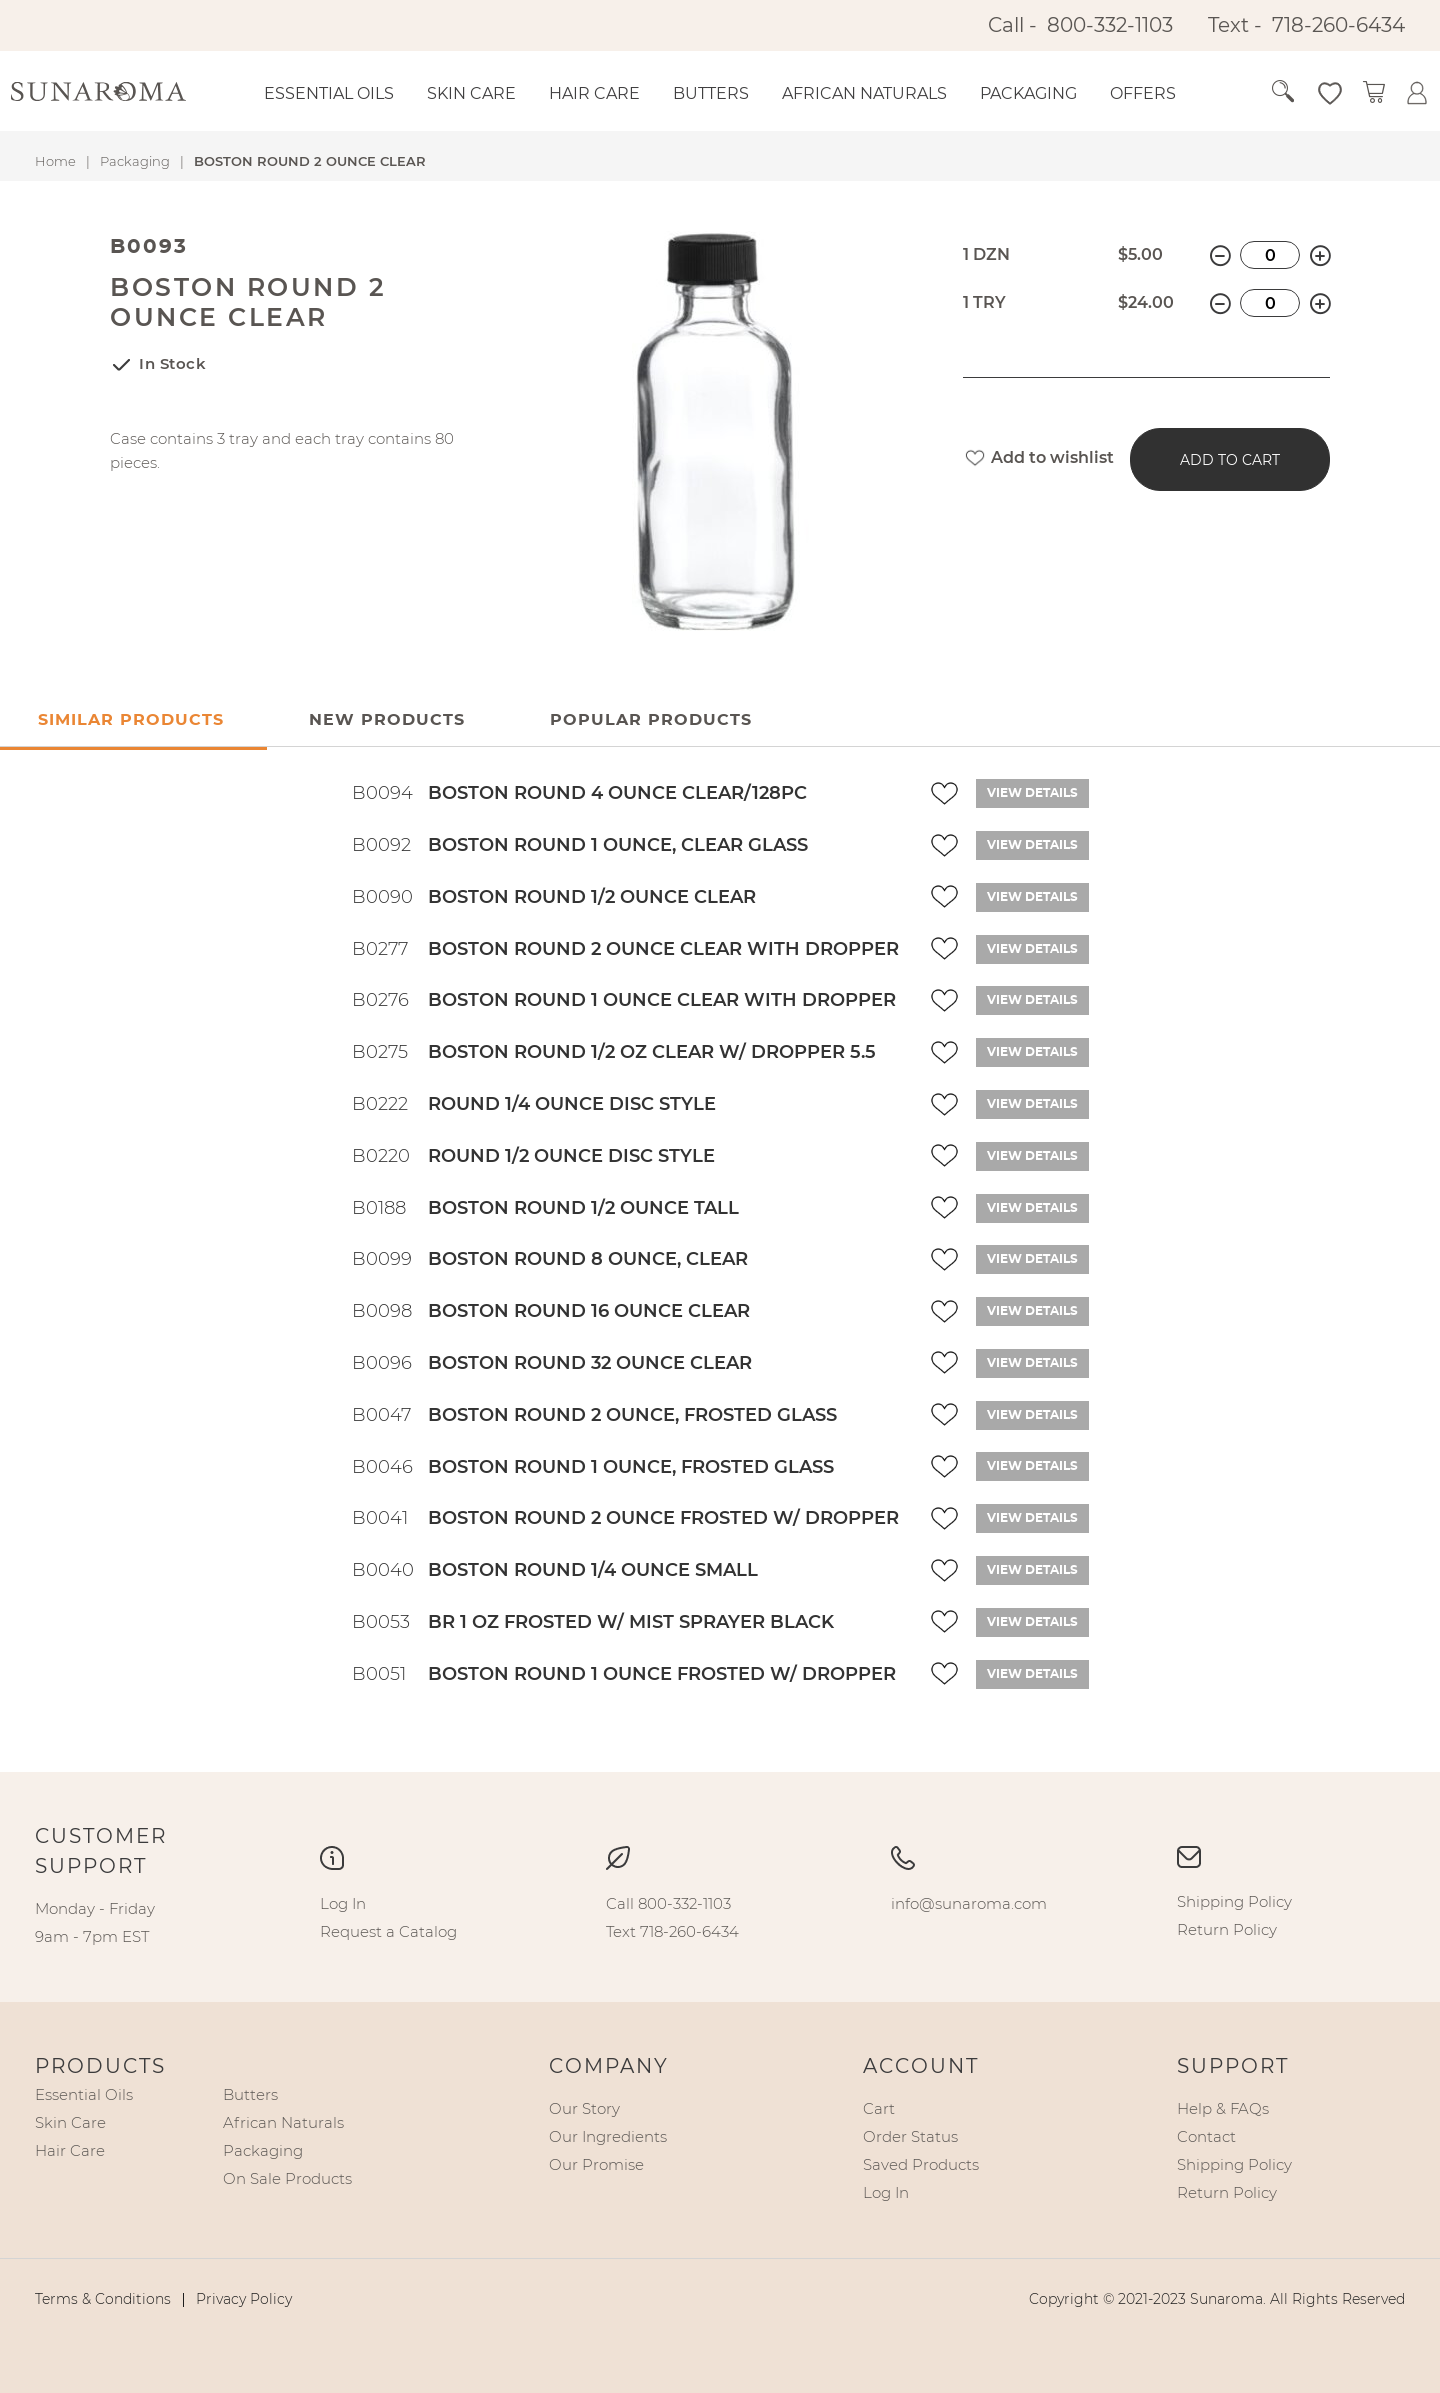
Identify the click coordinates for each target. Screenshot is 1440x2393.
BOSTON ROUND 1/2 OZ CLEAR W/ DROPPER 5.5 (652, 1052)
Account (921, 2066)
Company (609, 2066)
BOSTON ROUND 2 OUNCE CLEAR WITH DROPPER (663, 949)
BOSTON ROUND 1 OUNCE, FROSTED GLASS (631, 1467)
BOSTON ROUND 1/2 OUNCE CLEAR (592, 897)
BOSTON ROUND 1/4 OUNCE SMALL (593, 1570)
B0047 (381, 1415)
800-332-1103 (1110, 25)
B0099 (382, 1259)
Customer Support (101, 1851)
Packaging (135, 161)
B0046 (382, 1467)
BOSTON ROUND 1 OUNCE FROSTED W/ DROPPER (662, 1674)
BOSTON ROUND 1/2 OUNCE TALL (583, 1208)
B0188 (379, 1208)
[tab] (387, 720)
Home (55, 161)
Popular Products (651, 720)
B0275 (380, 1052)
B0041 (380, 1518)
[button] (1306, 92)
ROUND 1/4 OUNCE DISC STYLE (572, 1104)
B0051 (379, 1674)
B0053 (381, 1622)
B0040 (383, 1570)
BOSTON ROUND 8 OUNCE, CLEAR (588, 1259)
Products (100, 2066)
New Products (387, 720)
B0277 (380, 949)
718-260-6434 (1338, 25)
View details (1032, 793)
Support (1233, 2066)
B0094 (382, 793)
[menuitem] (329, 94)
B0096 (382, 1363)
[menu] (736, 94)
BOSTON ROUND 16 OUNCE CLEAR (589, 1311)
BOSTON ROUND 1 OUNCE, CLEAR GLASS (618, 845)
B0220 (381, 1156)
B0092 (381, 845)
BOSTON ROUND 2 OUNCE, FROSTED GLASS (632, 1415)
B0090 (382, 897)
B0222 (380, 1104)
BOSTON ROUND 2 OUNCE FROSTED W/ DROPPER (663, 1518)
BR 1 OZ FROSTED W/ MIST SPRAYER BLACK (631, 1622)
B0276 (380, 1000)
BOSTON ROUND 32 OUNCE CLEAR (590, 1363)
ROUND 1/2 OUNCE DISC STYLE (571, 1156)
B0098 (382, 1311)
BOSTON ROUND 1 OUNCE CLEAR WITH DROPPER (662, 1000)
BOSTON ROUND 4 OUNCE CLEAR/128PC (617, 793)
